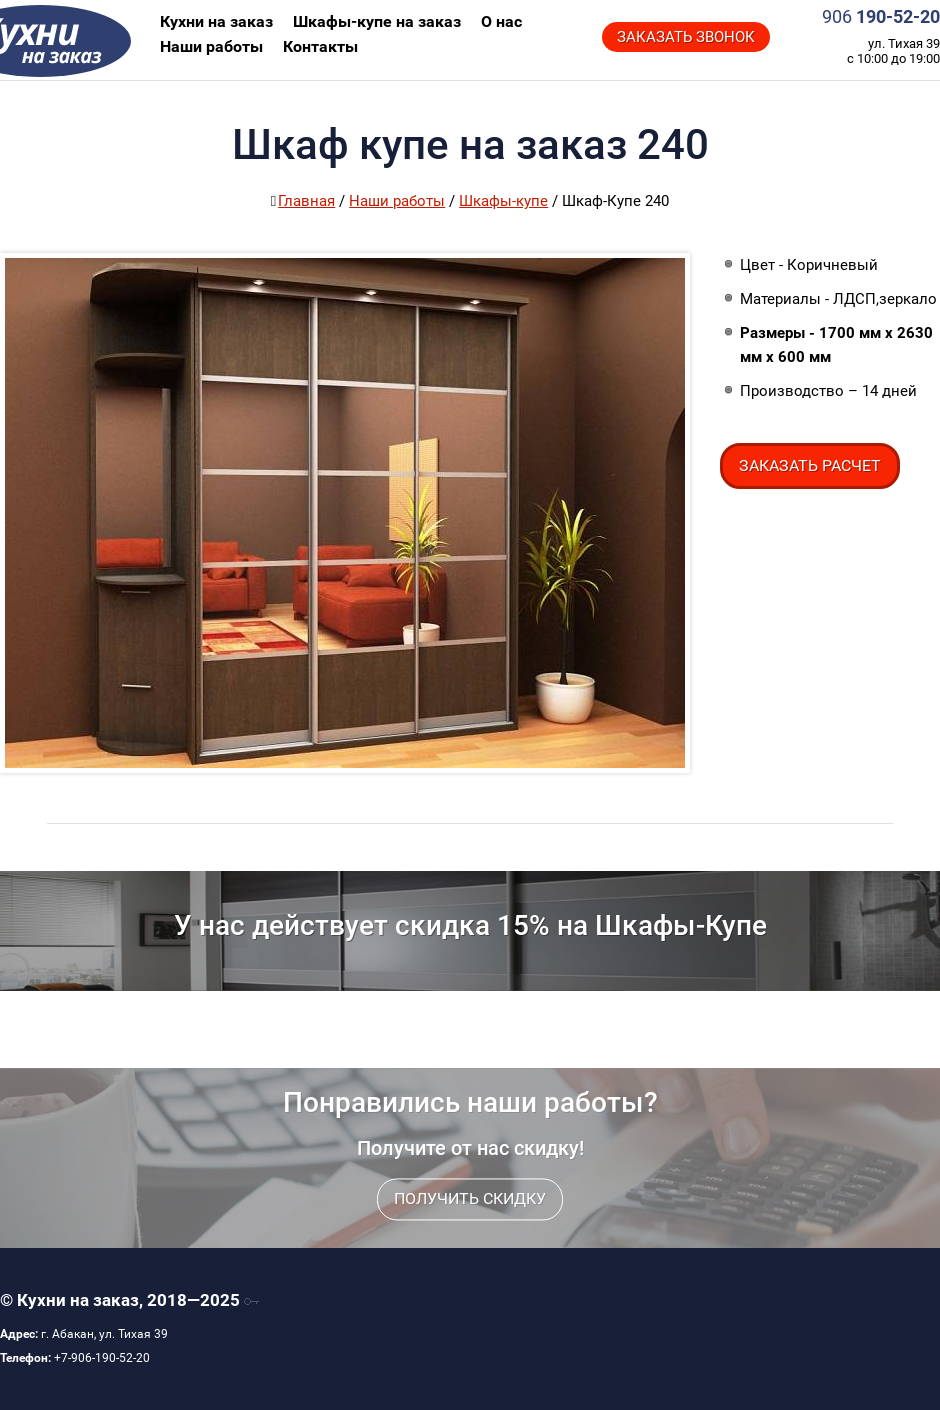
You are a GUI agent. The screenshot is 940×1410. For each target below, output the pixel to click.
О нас (501, 21)
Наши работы (211, 46)
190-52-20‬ (881, 16)
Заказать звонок (686, 37)
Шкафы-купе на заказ (377, 21)
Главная (306, 201)
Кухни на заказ (100, 40)
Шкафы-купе (503, 201)
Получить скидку (470, 1226)
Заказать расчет (810, 465)
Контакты (320, 46)
